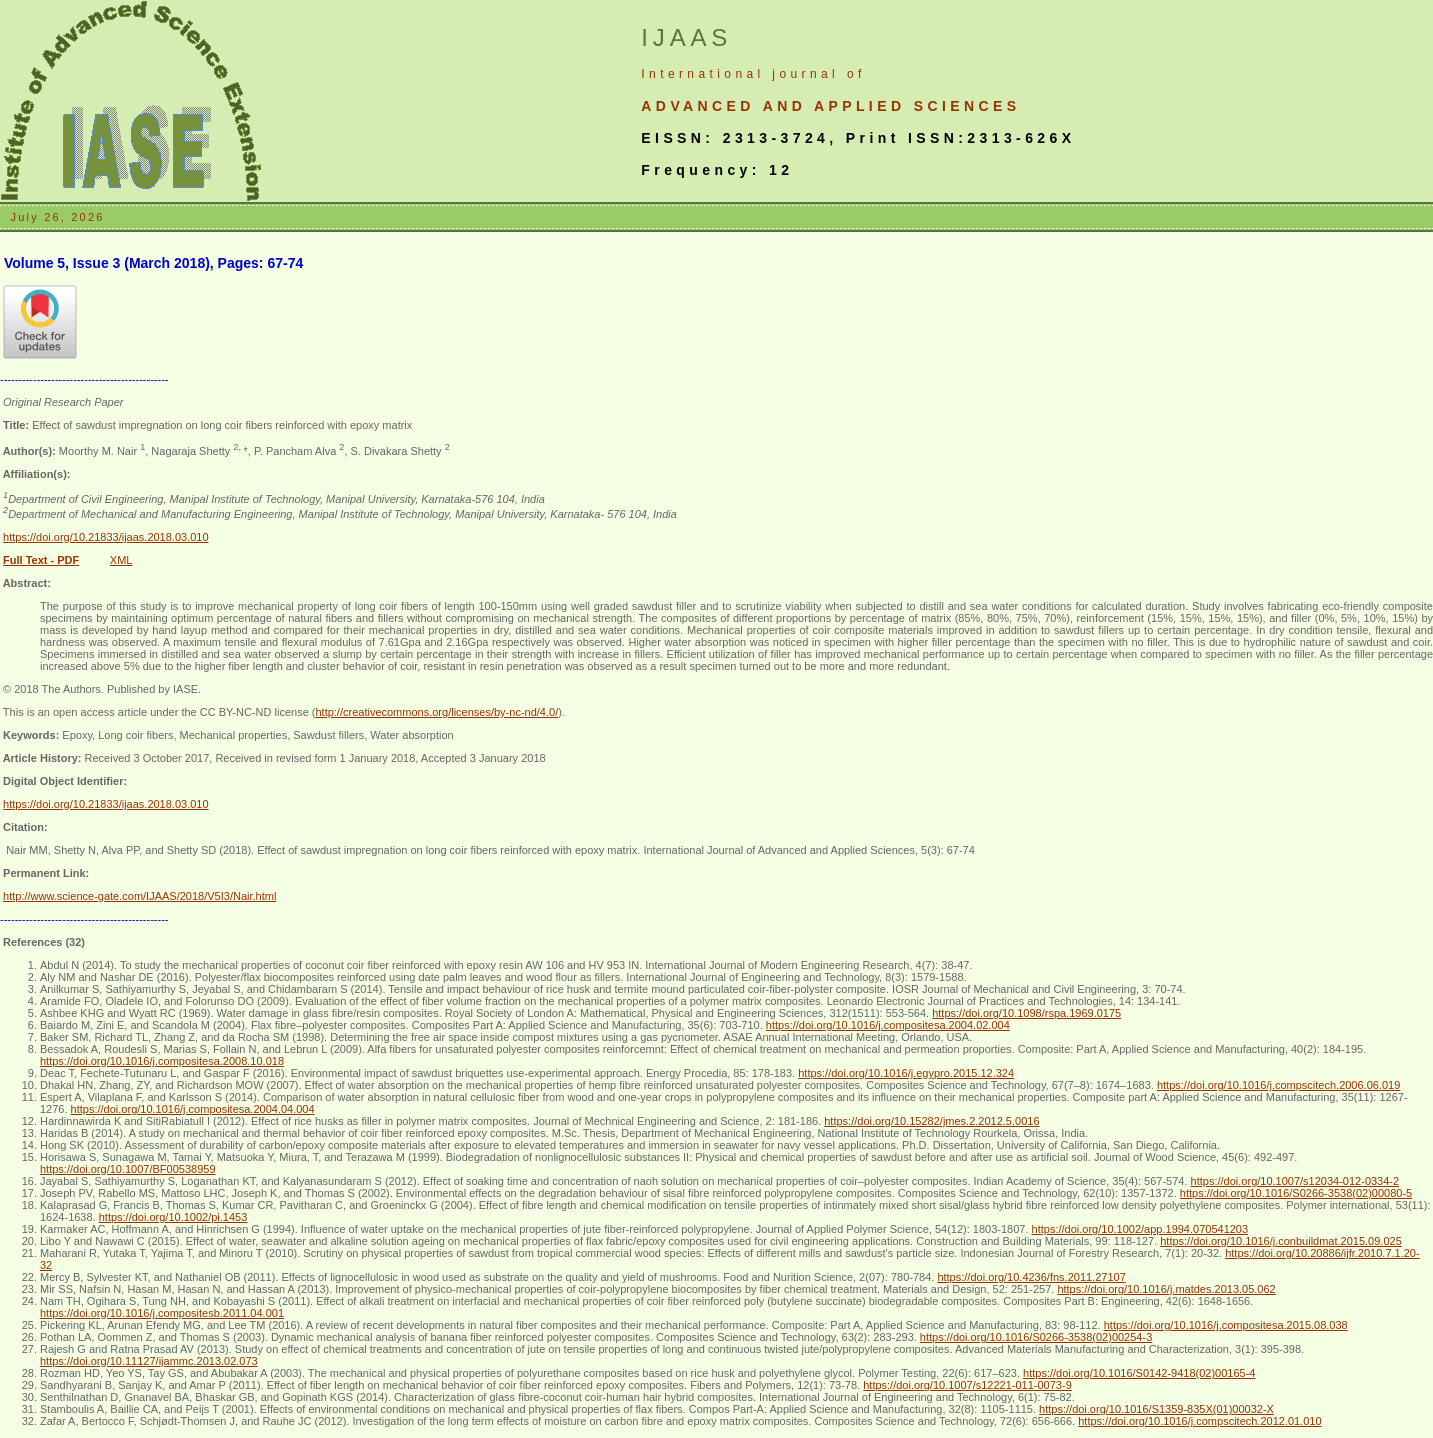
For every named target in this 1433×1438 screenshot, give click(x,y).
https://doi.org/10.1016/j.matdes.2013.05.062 (1166, 1289)
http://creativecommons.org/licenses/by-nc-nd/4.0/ (436, 712)
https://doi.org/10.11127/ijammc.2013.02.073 (149, 1361)
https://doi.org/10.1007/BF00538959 (128, 1169)
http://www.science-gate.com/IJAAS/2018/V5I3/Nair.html (139, 896)
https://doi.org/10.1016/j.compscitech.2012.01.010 (1199, 1421)
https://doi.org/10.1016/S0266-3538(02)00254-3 (1036, 1337)
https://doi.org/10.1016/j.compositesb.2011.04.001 (162, 1313)
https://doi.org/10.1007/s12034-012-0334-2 (1295, 1181)
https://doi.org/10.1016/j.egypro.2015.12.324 (906, 1073)
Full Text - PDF (41, 560)
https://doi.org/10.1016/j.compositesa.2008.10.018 (162, 1061)
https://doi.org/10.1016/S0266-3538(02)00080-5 (1296, 1193)
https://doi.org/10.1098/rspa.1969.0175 (1026, 1013)
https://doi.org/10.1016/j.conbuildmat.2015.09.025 (1281, 1241)
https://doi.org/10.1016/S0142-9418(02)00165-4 (1139, 1373)
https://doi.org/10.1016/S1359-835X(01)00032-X (1156, 1409)
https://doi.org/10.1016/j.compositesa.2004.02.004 (888, 1025)
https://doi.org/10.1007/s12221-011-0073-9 (967, 1385)
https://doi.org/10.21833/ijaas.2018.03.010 (106, 537)
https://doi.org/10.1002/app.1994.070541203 (1140, 1229)
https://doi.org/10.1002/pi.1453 (173, 1217)
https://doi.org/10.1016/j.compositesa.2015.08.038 (1226, 1325)
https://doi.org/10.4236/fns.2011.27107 (1031, 1277)
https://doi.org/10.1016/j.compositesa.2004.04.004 (193, 1109)
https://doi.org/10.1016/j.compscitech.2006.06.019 (1278, 1085)
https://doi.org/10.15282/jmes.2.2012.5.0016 (931, 1121)
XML (121, 560)
